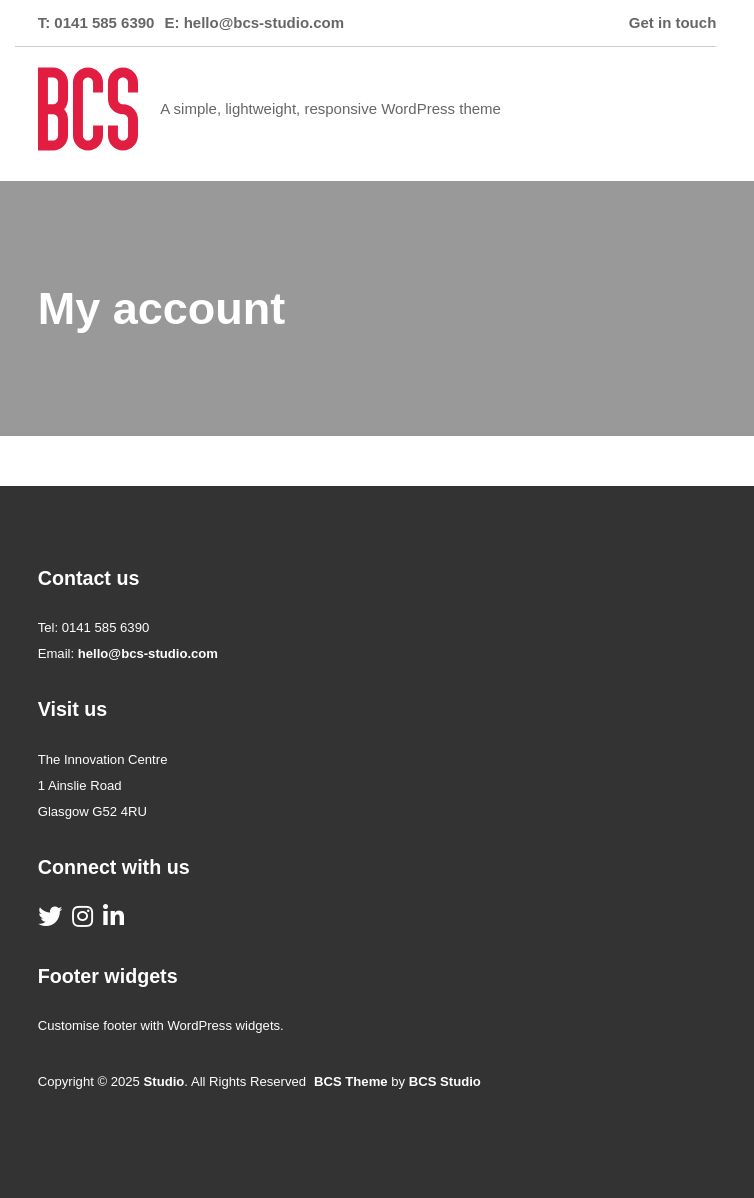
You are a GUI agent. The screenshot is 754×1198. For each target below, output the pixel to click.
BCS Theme (351, 1081)
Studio (164, 1081)
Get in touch (673, 22)
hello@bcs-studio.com (264, 22)
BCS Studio (445, 1081)
